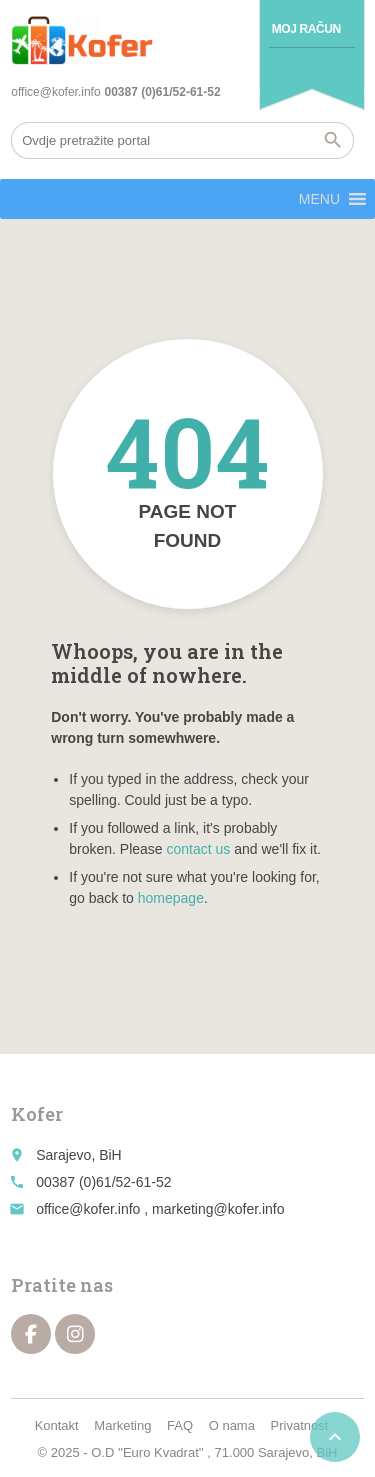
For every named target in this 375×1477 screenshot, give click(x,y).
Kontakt (57, 1425)
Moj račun (306, 29)
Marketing (122, 1425)
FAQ (180, 1425)
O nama (232, 1425)
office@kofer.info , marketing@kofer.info (160, 1209)
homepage (171, 898)
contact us (199, 849)
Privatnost (300, 1425)
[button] (319, 199)
